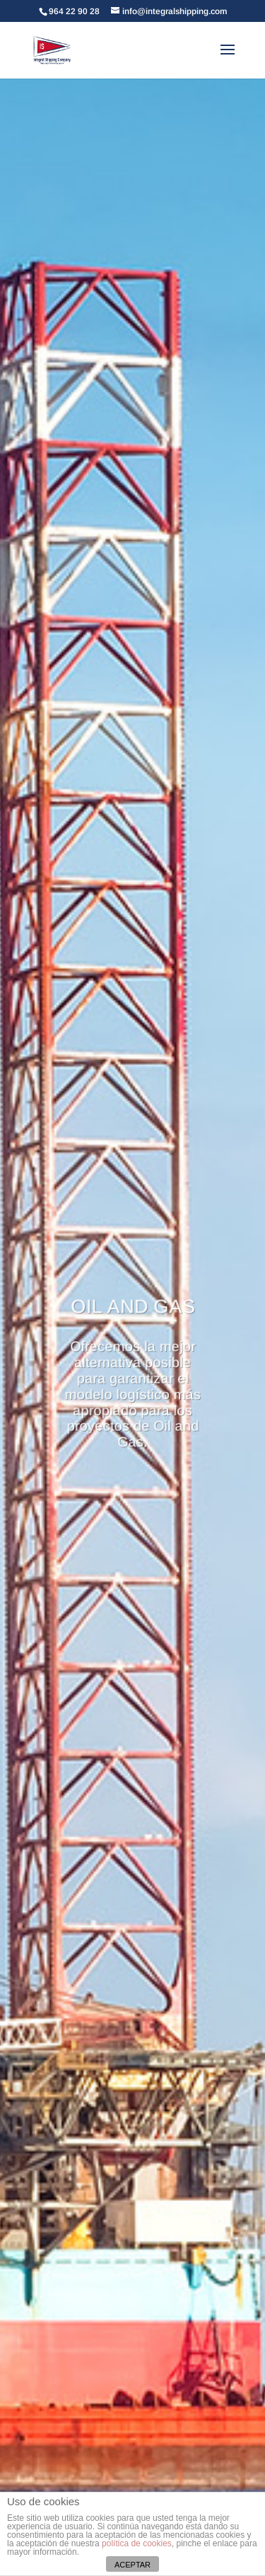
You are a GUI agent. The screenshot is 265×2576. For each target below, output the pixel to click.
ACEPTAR (132, 2564)
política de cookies (137, 2543)
